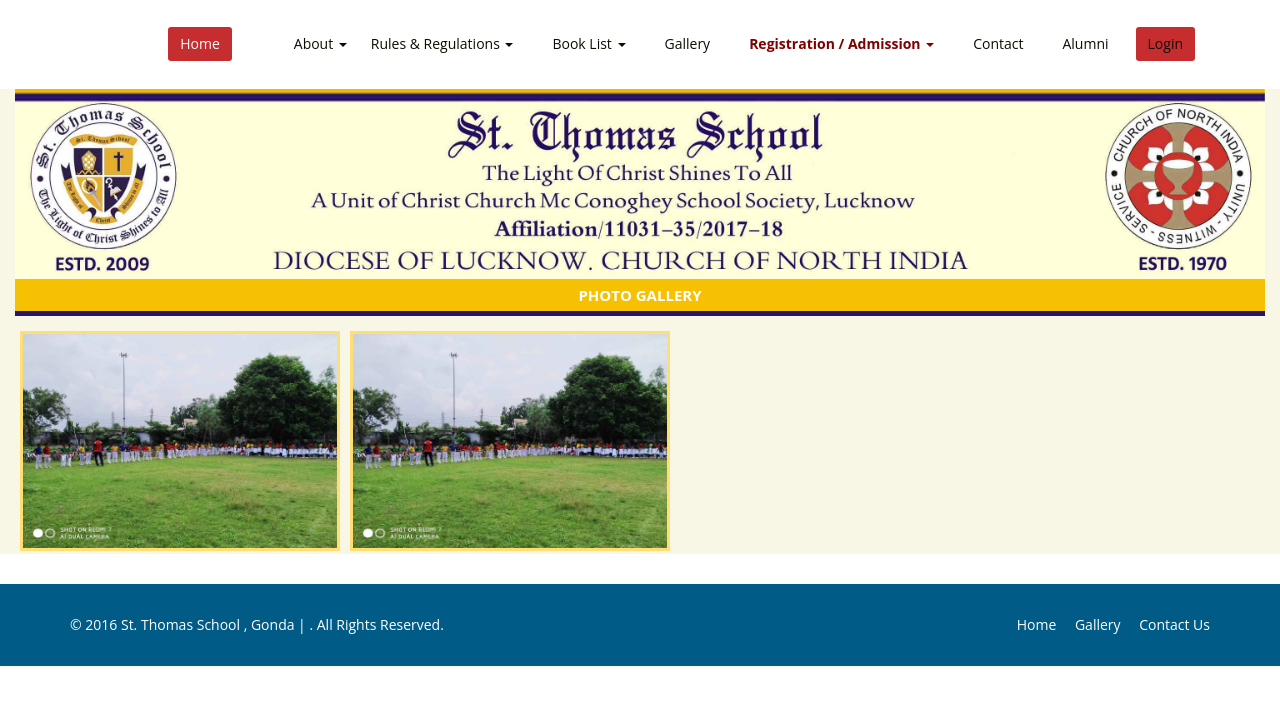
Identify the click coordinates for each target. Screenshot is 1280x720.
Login (1165, 43)
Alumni (1085, 43)
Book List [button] (588, 43)
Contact (998, 43)
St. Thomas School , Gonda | (215, 624)
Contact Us (1174, 624)
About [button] (320, 43)
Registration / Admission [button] (841, 43)
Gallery (688, 43)
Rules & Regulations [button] (442, 43)
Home (200, 43)
